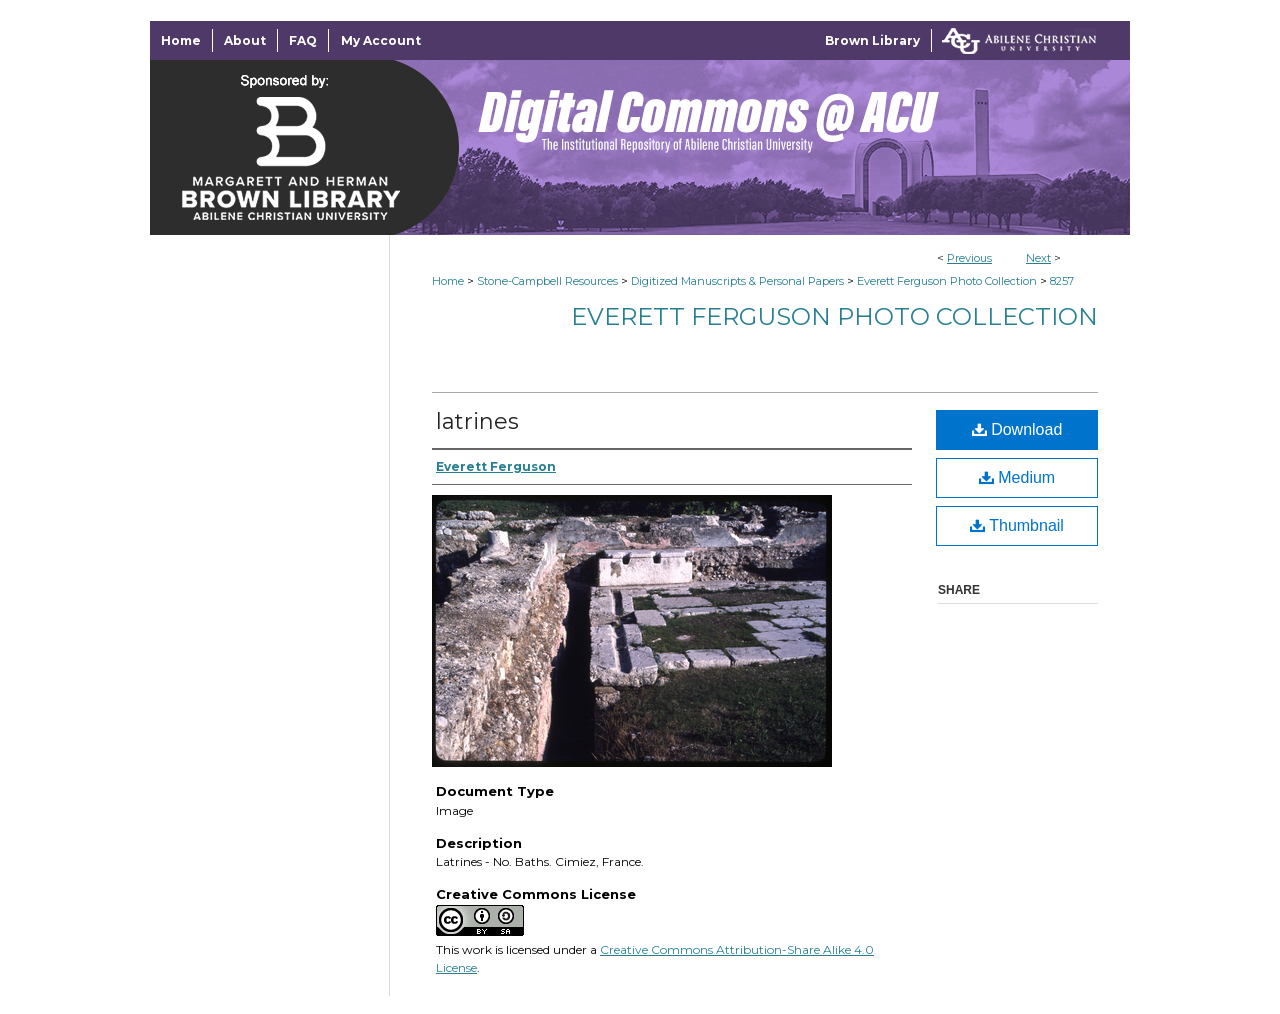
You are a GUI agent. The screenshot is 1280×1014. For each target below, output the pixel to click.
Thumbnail (1017, 525)
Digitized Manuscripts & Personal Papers (737, 281)
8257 (1062, 281)
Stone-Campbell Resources (547, 281)
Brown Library (872, 40)
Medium (1017, 477)
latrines (477, 421)
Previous (969, 258)
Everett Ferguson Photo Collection (947, 281)
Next (1038, 258)
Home (448, 281)
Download (1017, 429)
